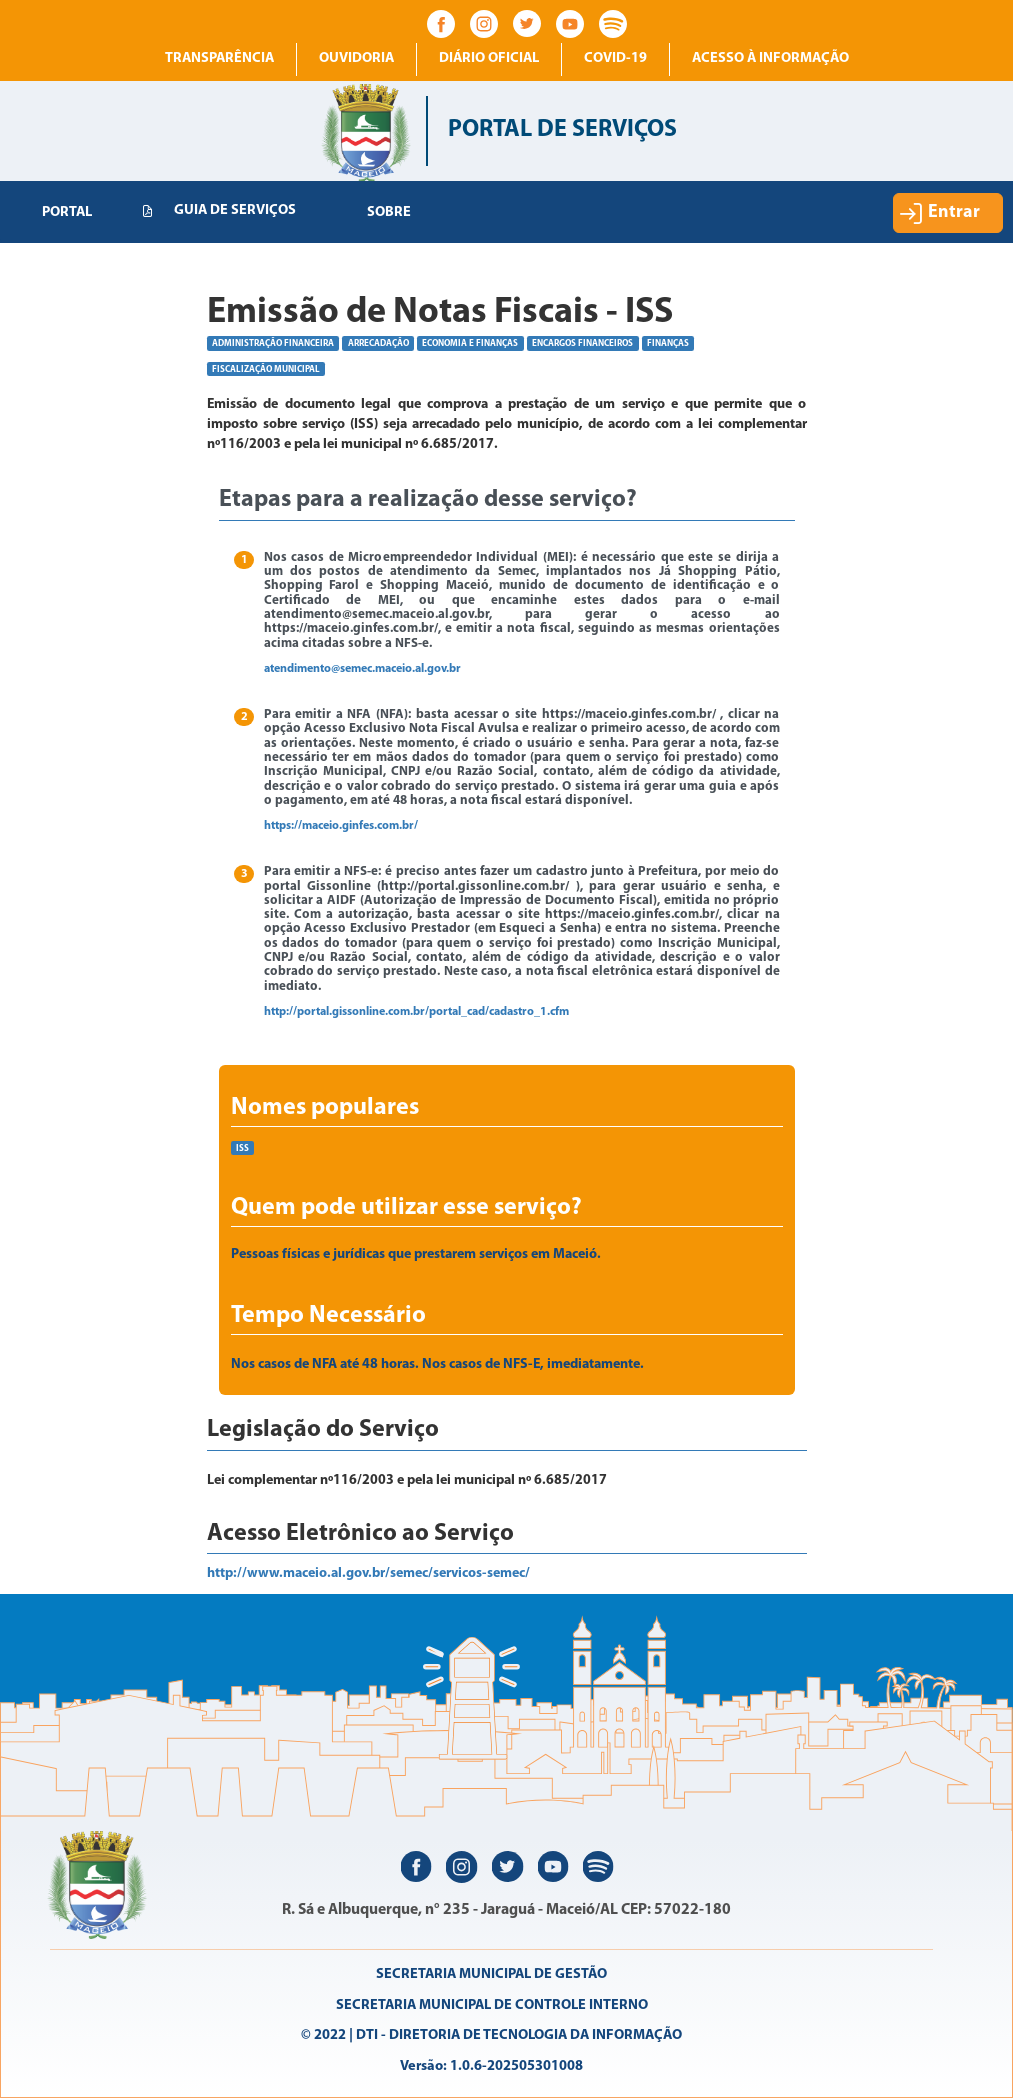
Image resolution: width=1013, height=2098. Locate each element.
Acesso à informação (770, 58)
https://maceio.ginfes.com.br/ (341, 826)
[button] (948, 213)
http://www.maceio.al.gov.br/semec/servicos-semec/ (368, 1573)
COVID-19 (615, 58)
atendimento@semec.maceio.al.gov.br (362, 669)
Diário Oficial (489, 58)
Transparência (219, 58)
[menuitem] (67, 213)
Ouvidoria (356, 58)
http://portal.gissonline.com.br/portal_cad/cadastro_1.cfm (416, 1012)
